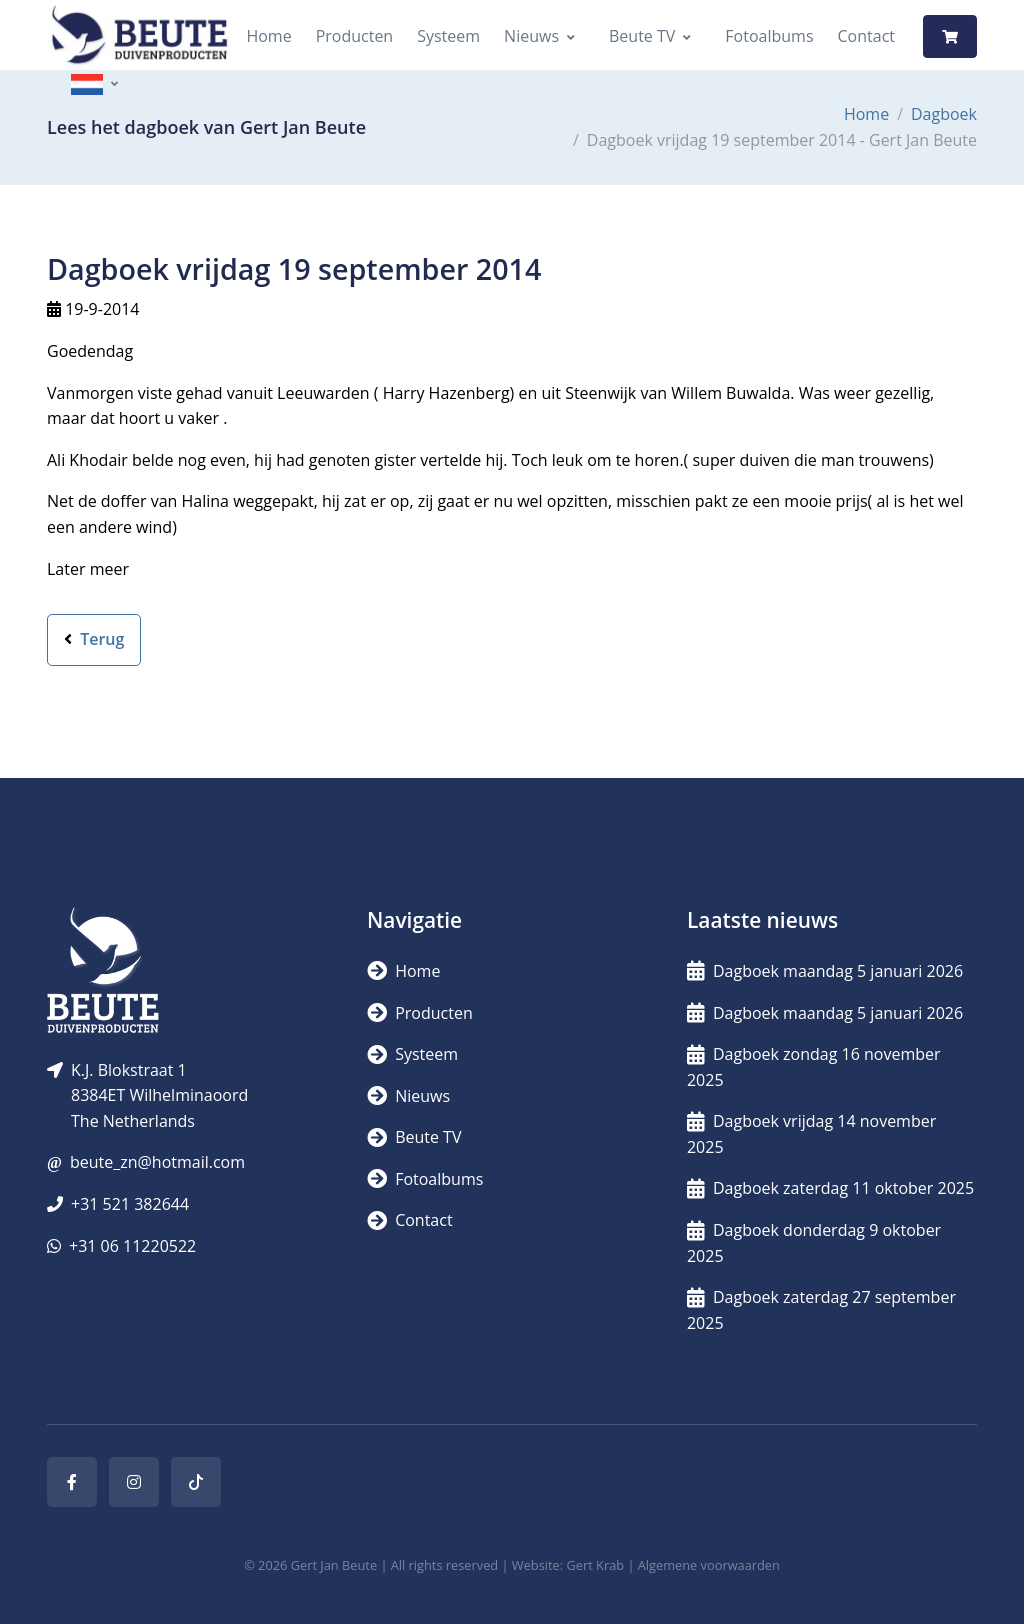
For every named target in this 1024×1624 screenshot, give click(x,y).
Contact (866, 36)
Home (268, 36)
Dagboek (944, 114)
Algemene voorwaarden (709, 1565)
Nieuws (531, 36)
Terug (94, 639)
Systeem (448, 36)
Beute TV (642, 36)
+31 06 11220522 (132, 1246)
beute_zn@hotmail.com (157, 1162)
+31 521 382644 (130, 1204)
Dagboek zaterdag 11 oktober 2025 (830, 1188)
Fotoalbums (769, 36)
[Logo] (139, 36)
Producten (355, 36)
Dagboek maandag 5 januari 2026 (825, 971)
